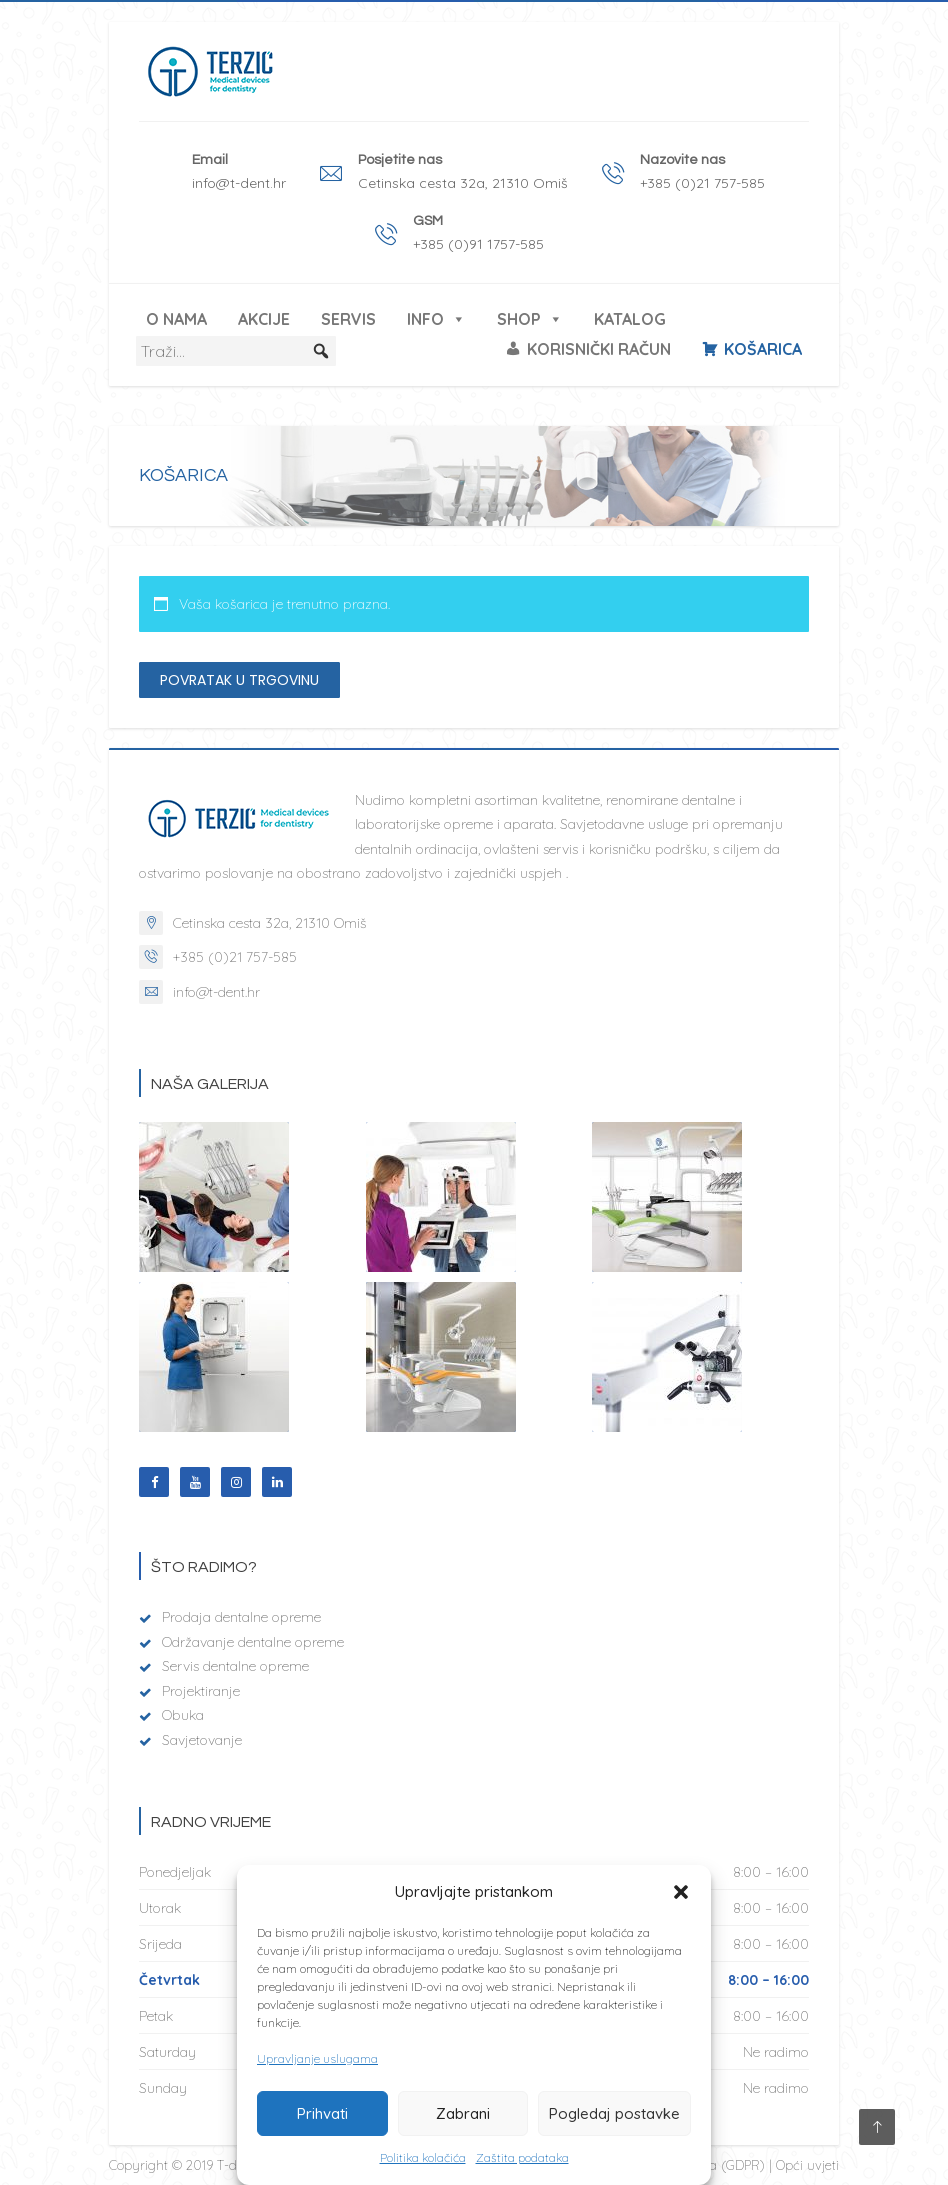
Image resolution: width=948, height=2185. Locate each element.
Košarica (763, 349)
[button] (681, 1892)
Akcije (264, 319)
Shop (530, 319)
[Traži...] (236, 351)
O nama (176, 319)
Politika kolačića (423, 2157)
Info (436, 319)
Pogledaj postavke (614, 2113)
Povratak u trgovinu (239, 680)
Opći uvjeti (807, 2165)
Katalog (630, 319)
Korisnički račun (599, 349)
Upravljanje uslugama (317, 2058)
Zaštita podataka (522, 2157)
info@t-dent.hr (216, 992)
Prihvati (322, 2113)
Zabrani (463, 2113)
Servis (348, 319)
